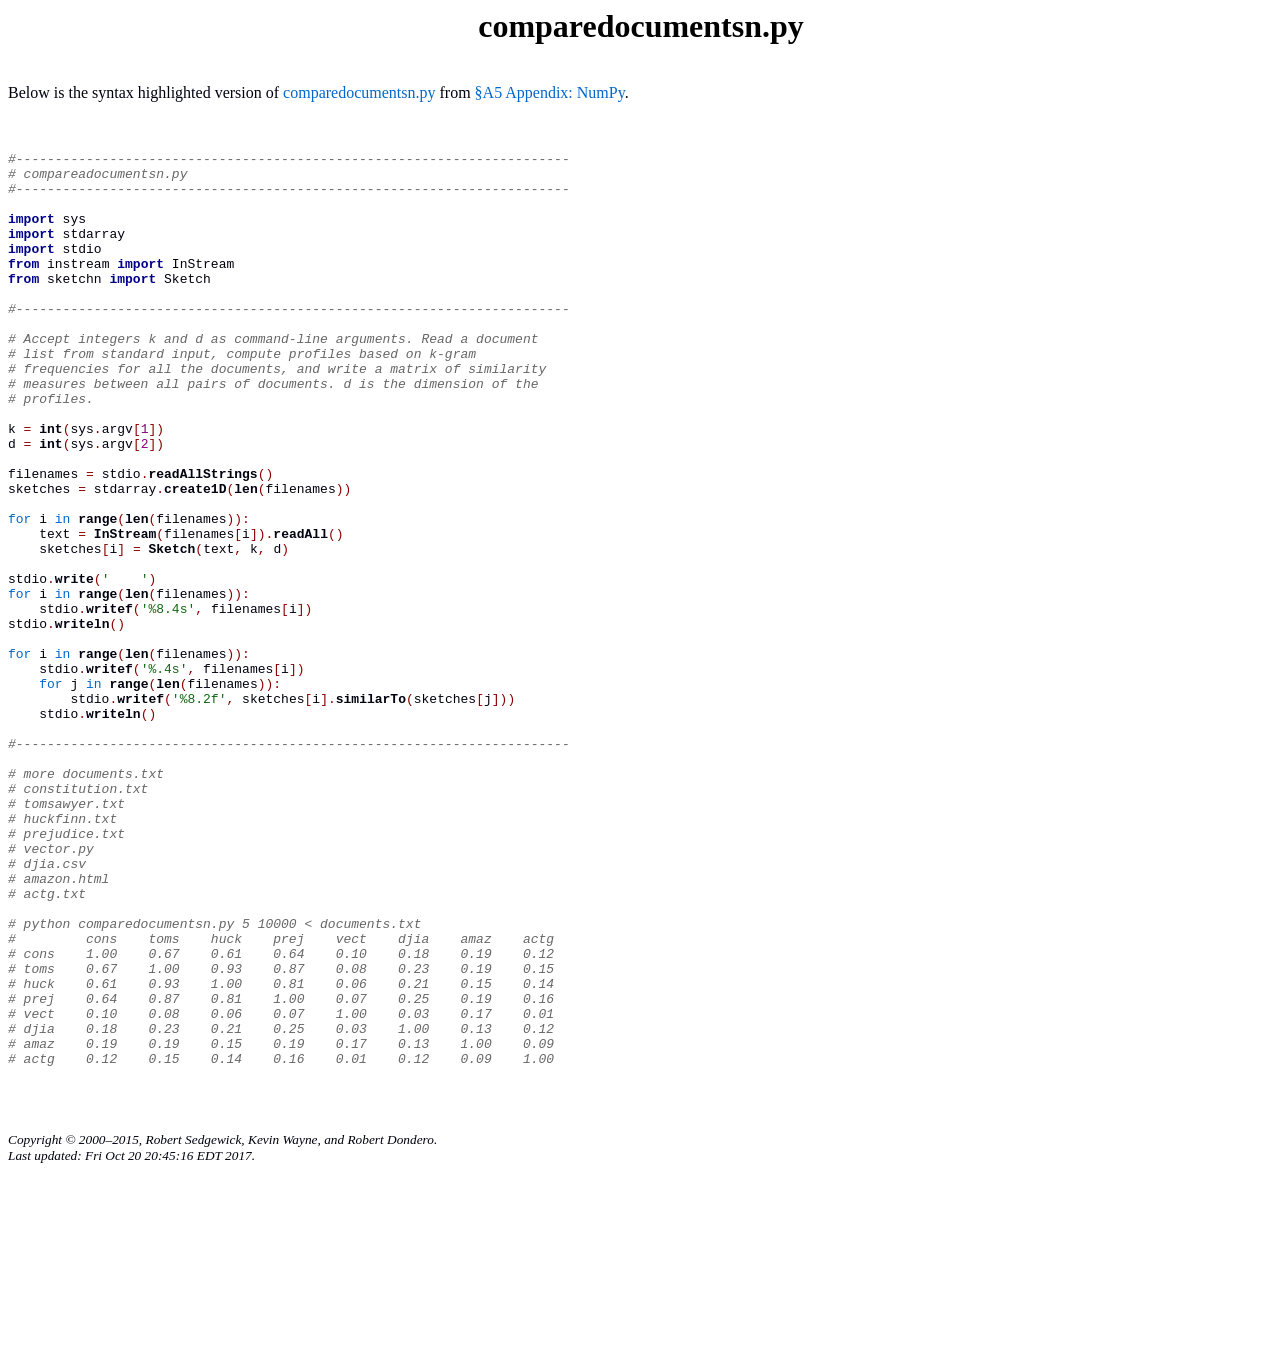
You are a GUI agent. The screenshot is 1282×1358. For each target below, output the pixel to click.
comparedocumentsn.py (359, 92)
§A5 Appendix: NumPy (550, 92)
